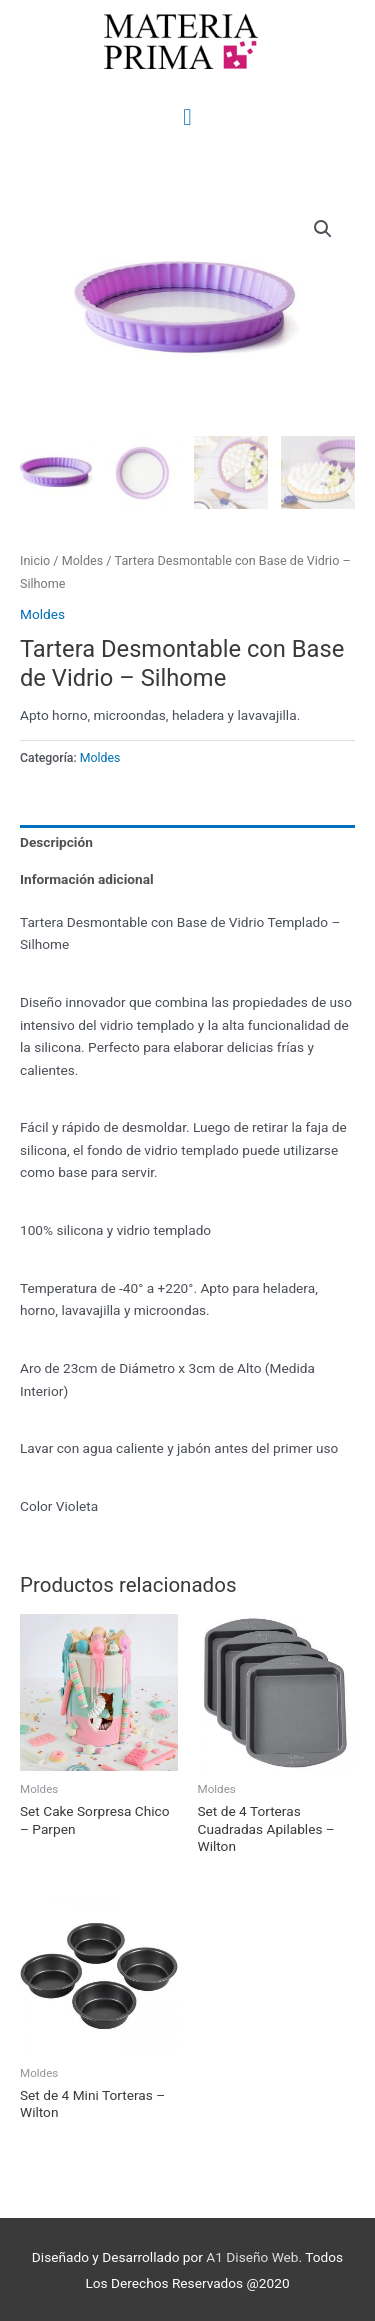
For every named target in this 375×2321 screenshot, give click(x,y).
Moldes (82, 558)
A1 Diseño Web (252, 2255)
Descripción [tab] (56, 840)
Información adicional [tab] (87, 877)
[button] (323, 229)
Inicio (35, 558)
